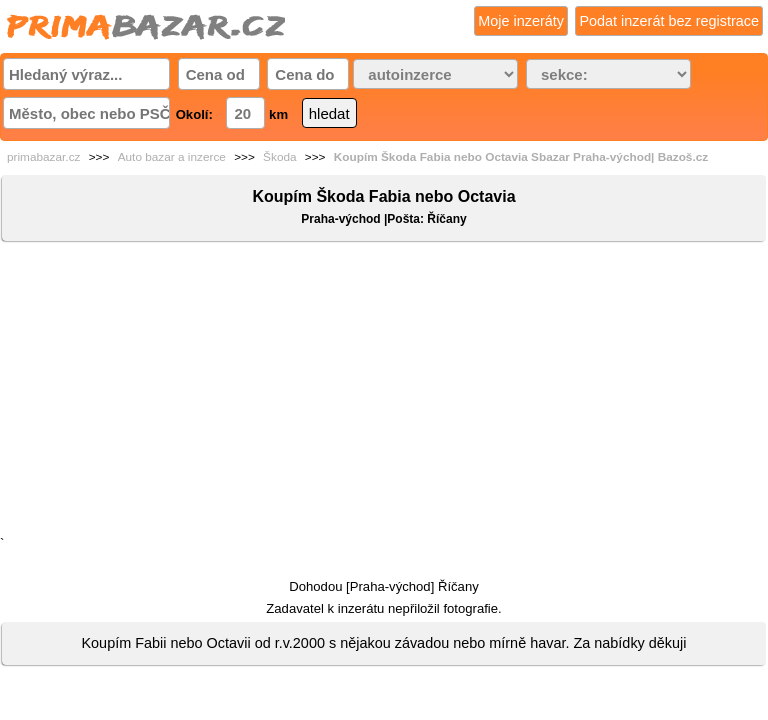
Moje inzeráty (521, 21)
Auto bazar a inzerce (172, 157)
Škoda (279, 157)
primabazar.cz (43, 157)
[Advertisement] (384, 393)
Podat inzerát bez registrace (669, 21)
